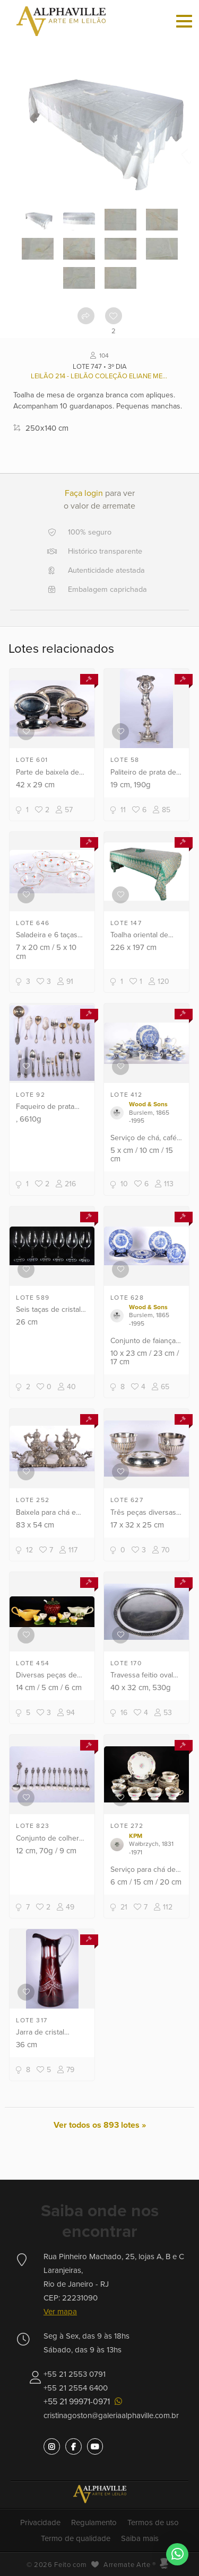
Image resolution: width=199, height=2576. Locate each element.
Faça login (84, 493)
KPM (135, 1836)
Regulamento (94, 2522)
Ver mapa (60, 2311)
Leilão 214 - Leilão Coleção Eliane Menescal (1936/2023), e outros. (100, 376)
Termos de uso (153, 2522)
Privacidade (40, 2522)
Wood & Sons (148, 1104)
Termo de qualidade (75, 2538)
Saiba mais (140, 2538)
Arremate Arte (126, 2565)
